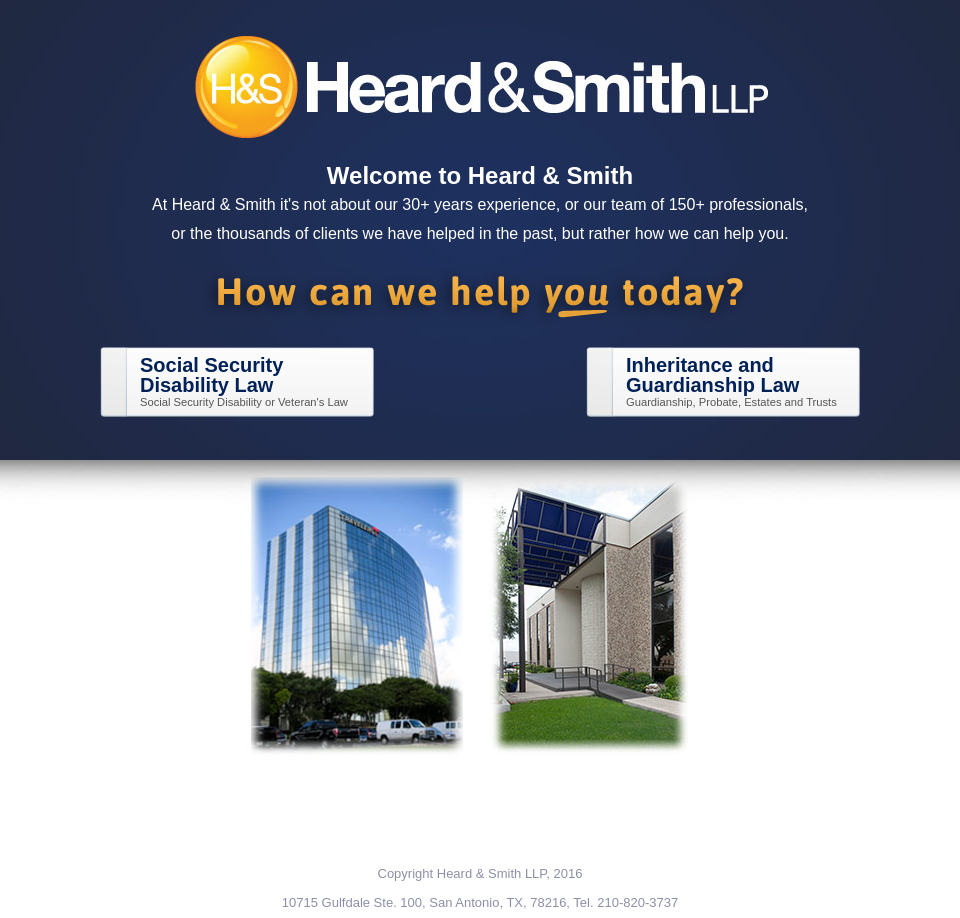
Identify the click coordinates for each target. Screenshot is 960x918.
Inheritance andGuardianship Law (712, 375)
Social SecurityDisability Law (211, 375)
